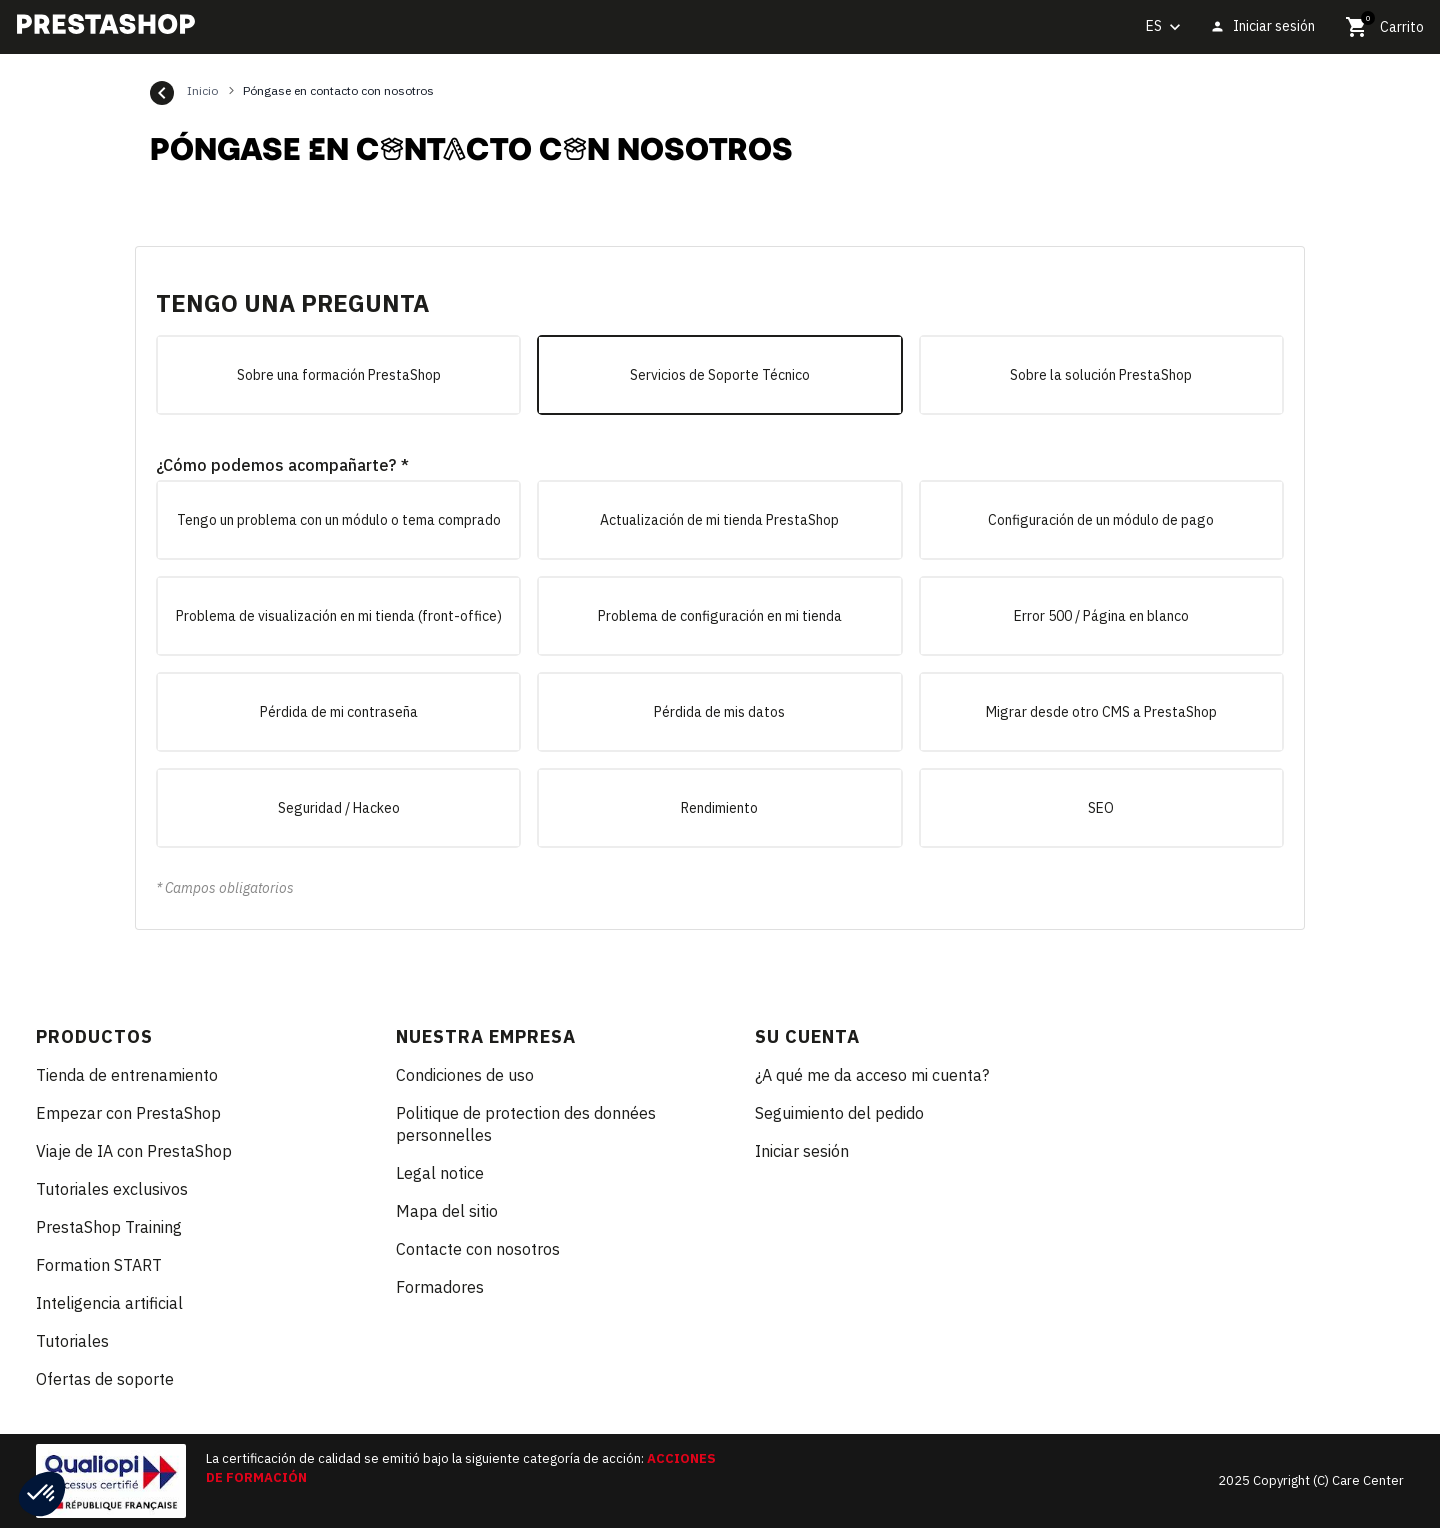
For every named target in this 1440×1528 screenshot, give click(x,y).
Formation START (99, 1265)
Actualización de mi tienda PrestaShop (719, 520)
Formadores (440, 1287)
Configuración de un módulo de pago (1101, 520)
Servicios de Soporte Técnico (720, 375)
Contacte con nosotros (478, 1249)
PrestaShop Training (109, 1227)
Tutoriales (72, 1341)
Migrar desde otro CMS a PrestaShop (1101, 712)
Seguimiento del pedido (839, 1113)
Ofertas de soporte (105, 1379)
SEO (1101, 808)
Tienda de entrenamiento (127, 1075)
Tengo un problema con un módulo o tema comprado (339, 520)
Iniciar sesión (802, 1151)
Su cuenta (807, 1036)
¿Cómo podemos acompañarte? (276, 465)
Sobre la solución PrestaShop (1101, 375)
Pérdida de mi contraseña (339, 712)
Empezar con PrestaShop (128, 1113)
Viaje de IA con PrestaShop (134, 1151)
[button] (42, 1494)
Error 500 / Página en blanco (1101, 616)
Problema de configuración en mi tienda (720, 616)
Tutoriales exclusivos (112, 1189)
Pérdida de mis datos (719, 712)
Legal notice (440, 1173)
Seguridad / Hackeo (339, 808)
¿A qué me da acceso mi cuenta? (872, 1075)
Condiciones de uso (465, 1075)
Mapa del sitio (447, 1211)
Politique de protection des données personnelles (526, 1124)
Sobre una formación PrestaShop (339, 375)
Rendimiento (719, 808)
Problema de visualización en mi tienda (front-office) (339, 616)
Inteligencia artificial (109, 1303)
